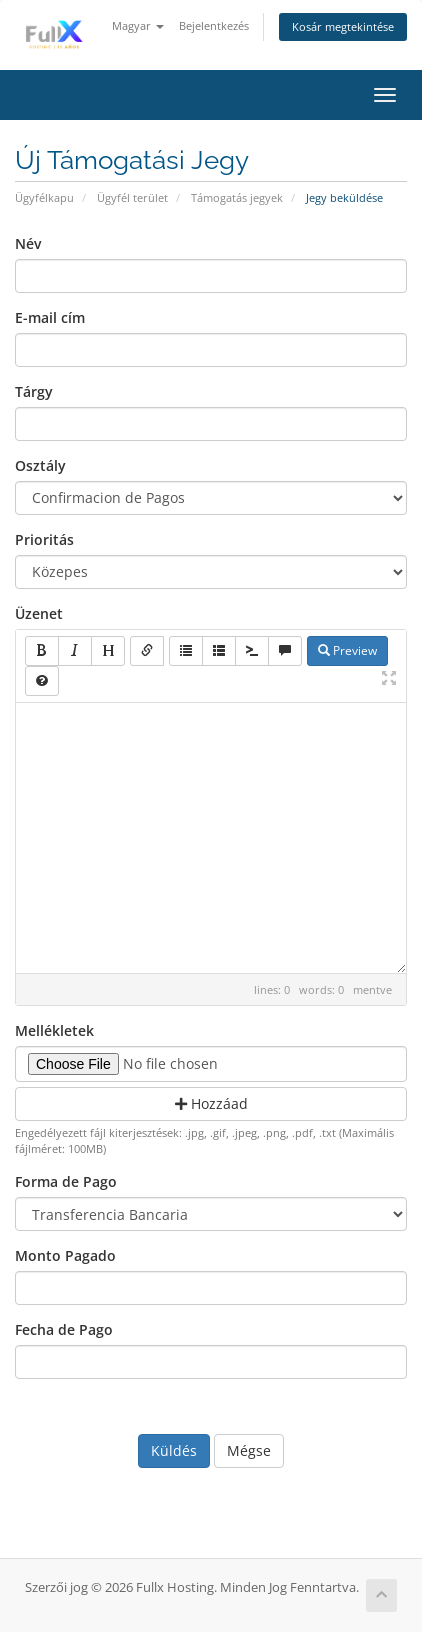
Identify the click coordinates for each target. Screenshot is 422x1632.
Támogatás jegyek (237, 197)
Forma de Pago (66, 1181)
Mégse (249, 1450)
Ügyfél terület (132, 197)
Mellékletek (54, 1030)
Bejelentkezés (214, 25)
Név (28, 243)
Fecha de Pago (64, 1329)
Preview (347, 650)
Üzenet (39, 613)
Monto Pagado (65, 1255)
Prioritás (44, 539)
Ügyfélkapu (44, 197)
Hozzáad (211, 1103)
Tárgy (34, 391)
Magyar (138, 25)
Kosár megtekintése (343, 26)
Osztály (40, 465)
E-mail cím (50, 317)
